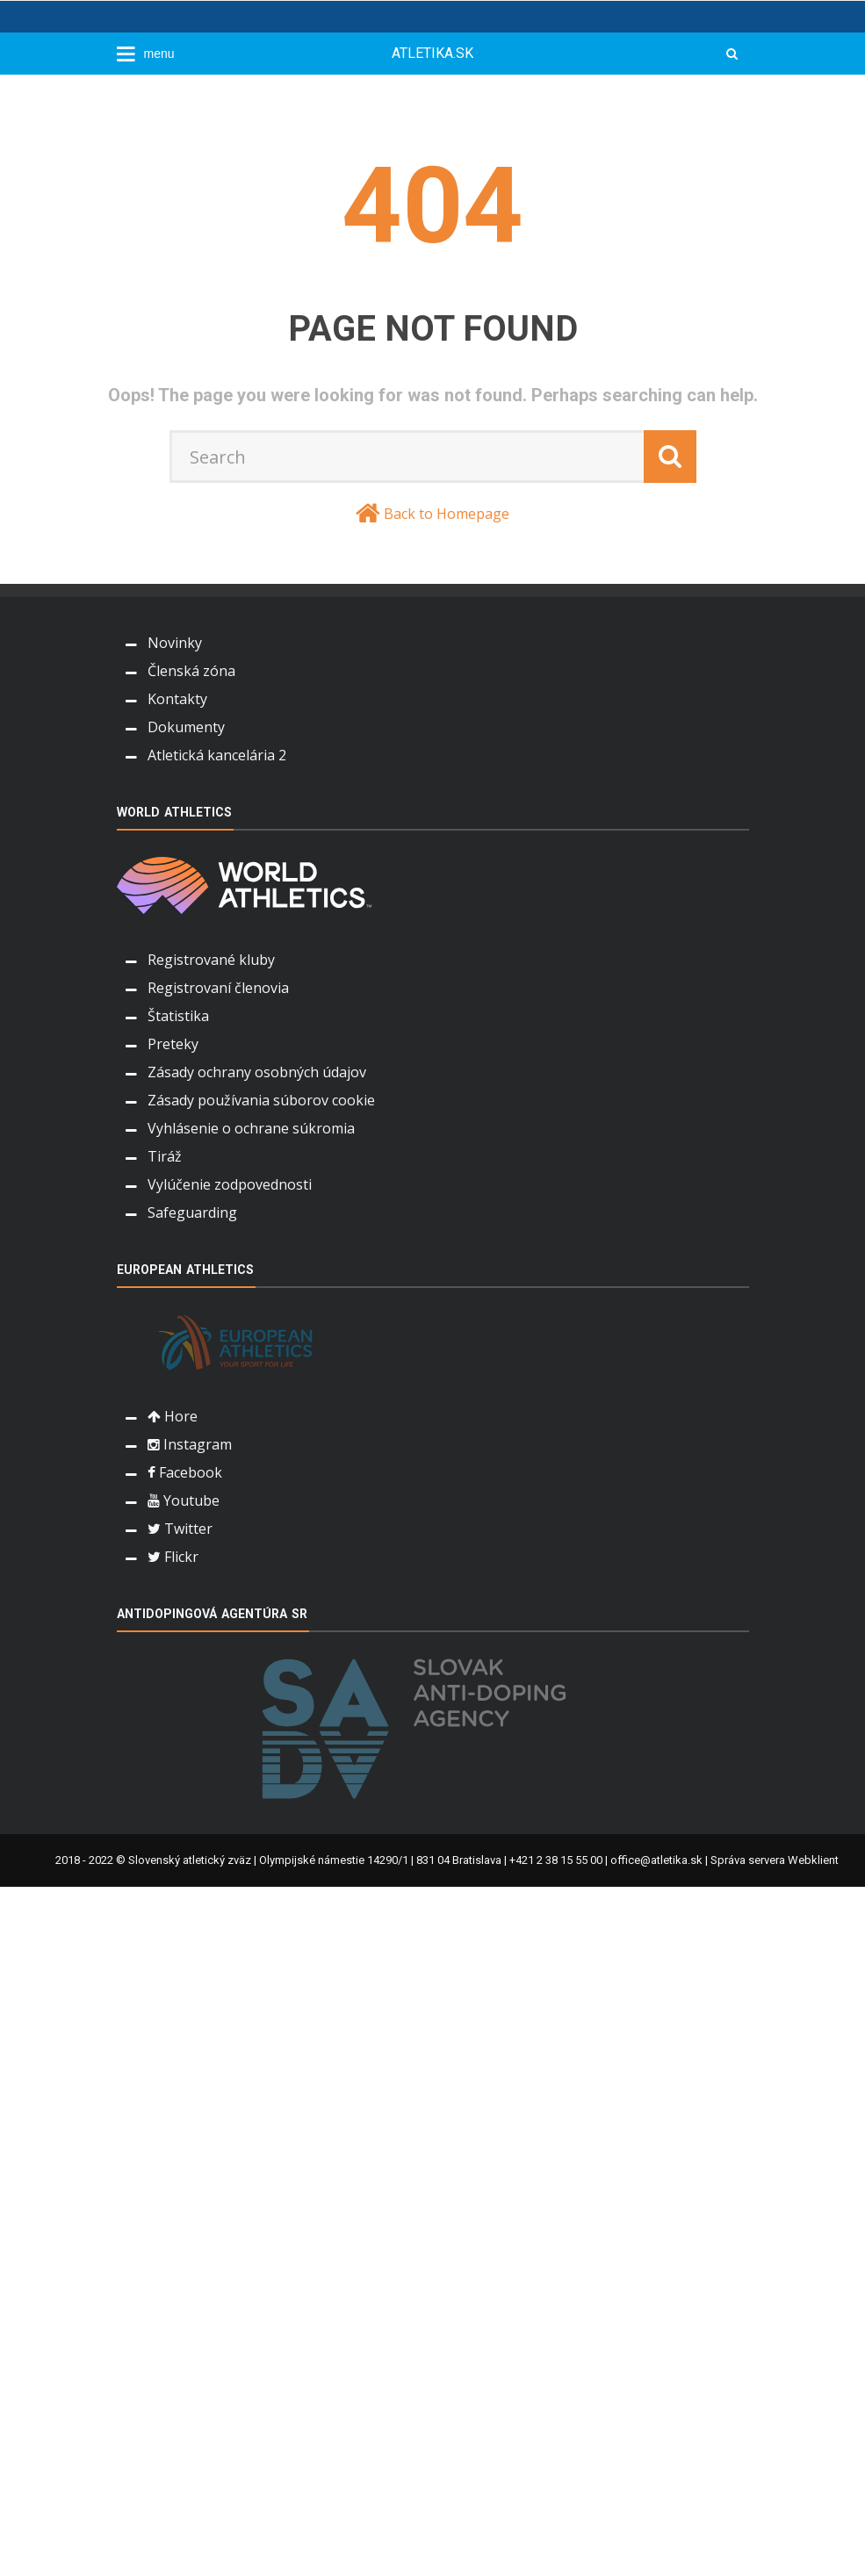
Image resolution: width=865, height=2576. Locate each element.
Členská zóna (191, 670)
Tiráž (165, 1156)
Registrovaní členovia (218, 987)
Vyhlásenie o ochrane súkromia (251, 1128)
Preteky (173, 1044)
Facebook (185, 1472)
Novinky (175, 642)
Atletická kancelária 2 (217, 755)
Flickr (173, 1556)
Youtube (184, 1500)
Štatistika (178, 1015)
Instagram (190, 1444)
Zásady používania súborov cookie (261, 1100)
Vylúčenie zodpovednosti (230, 1184)
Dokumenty (186, 727)
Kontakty (177, 699)
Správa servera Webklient (774, 1860)
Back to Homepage (446, 513)
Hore (173, 1416)
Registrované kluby (211, 959)
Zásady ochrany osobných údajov (257, 1072)
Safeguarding (192, 1212)
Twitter (180, 1528)
